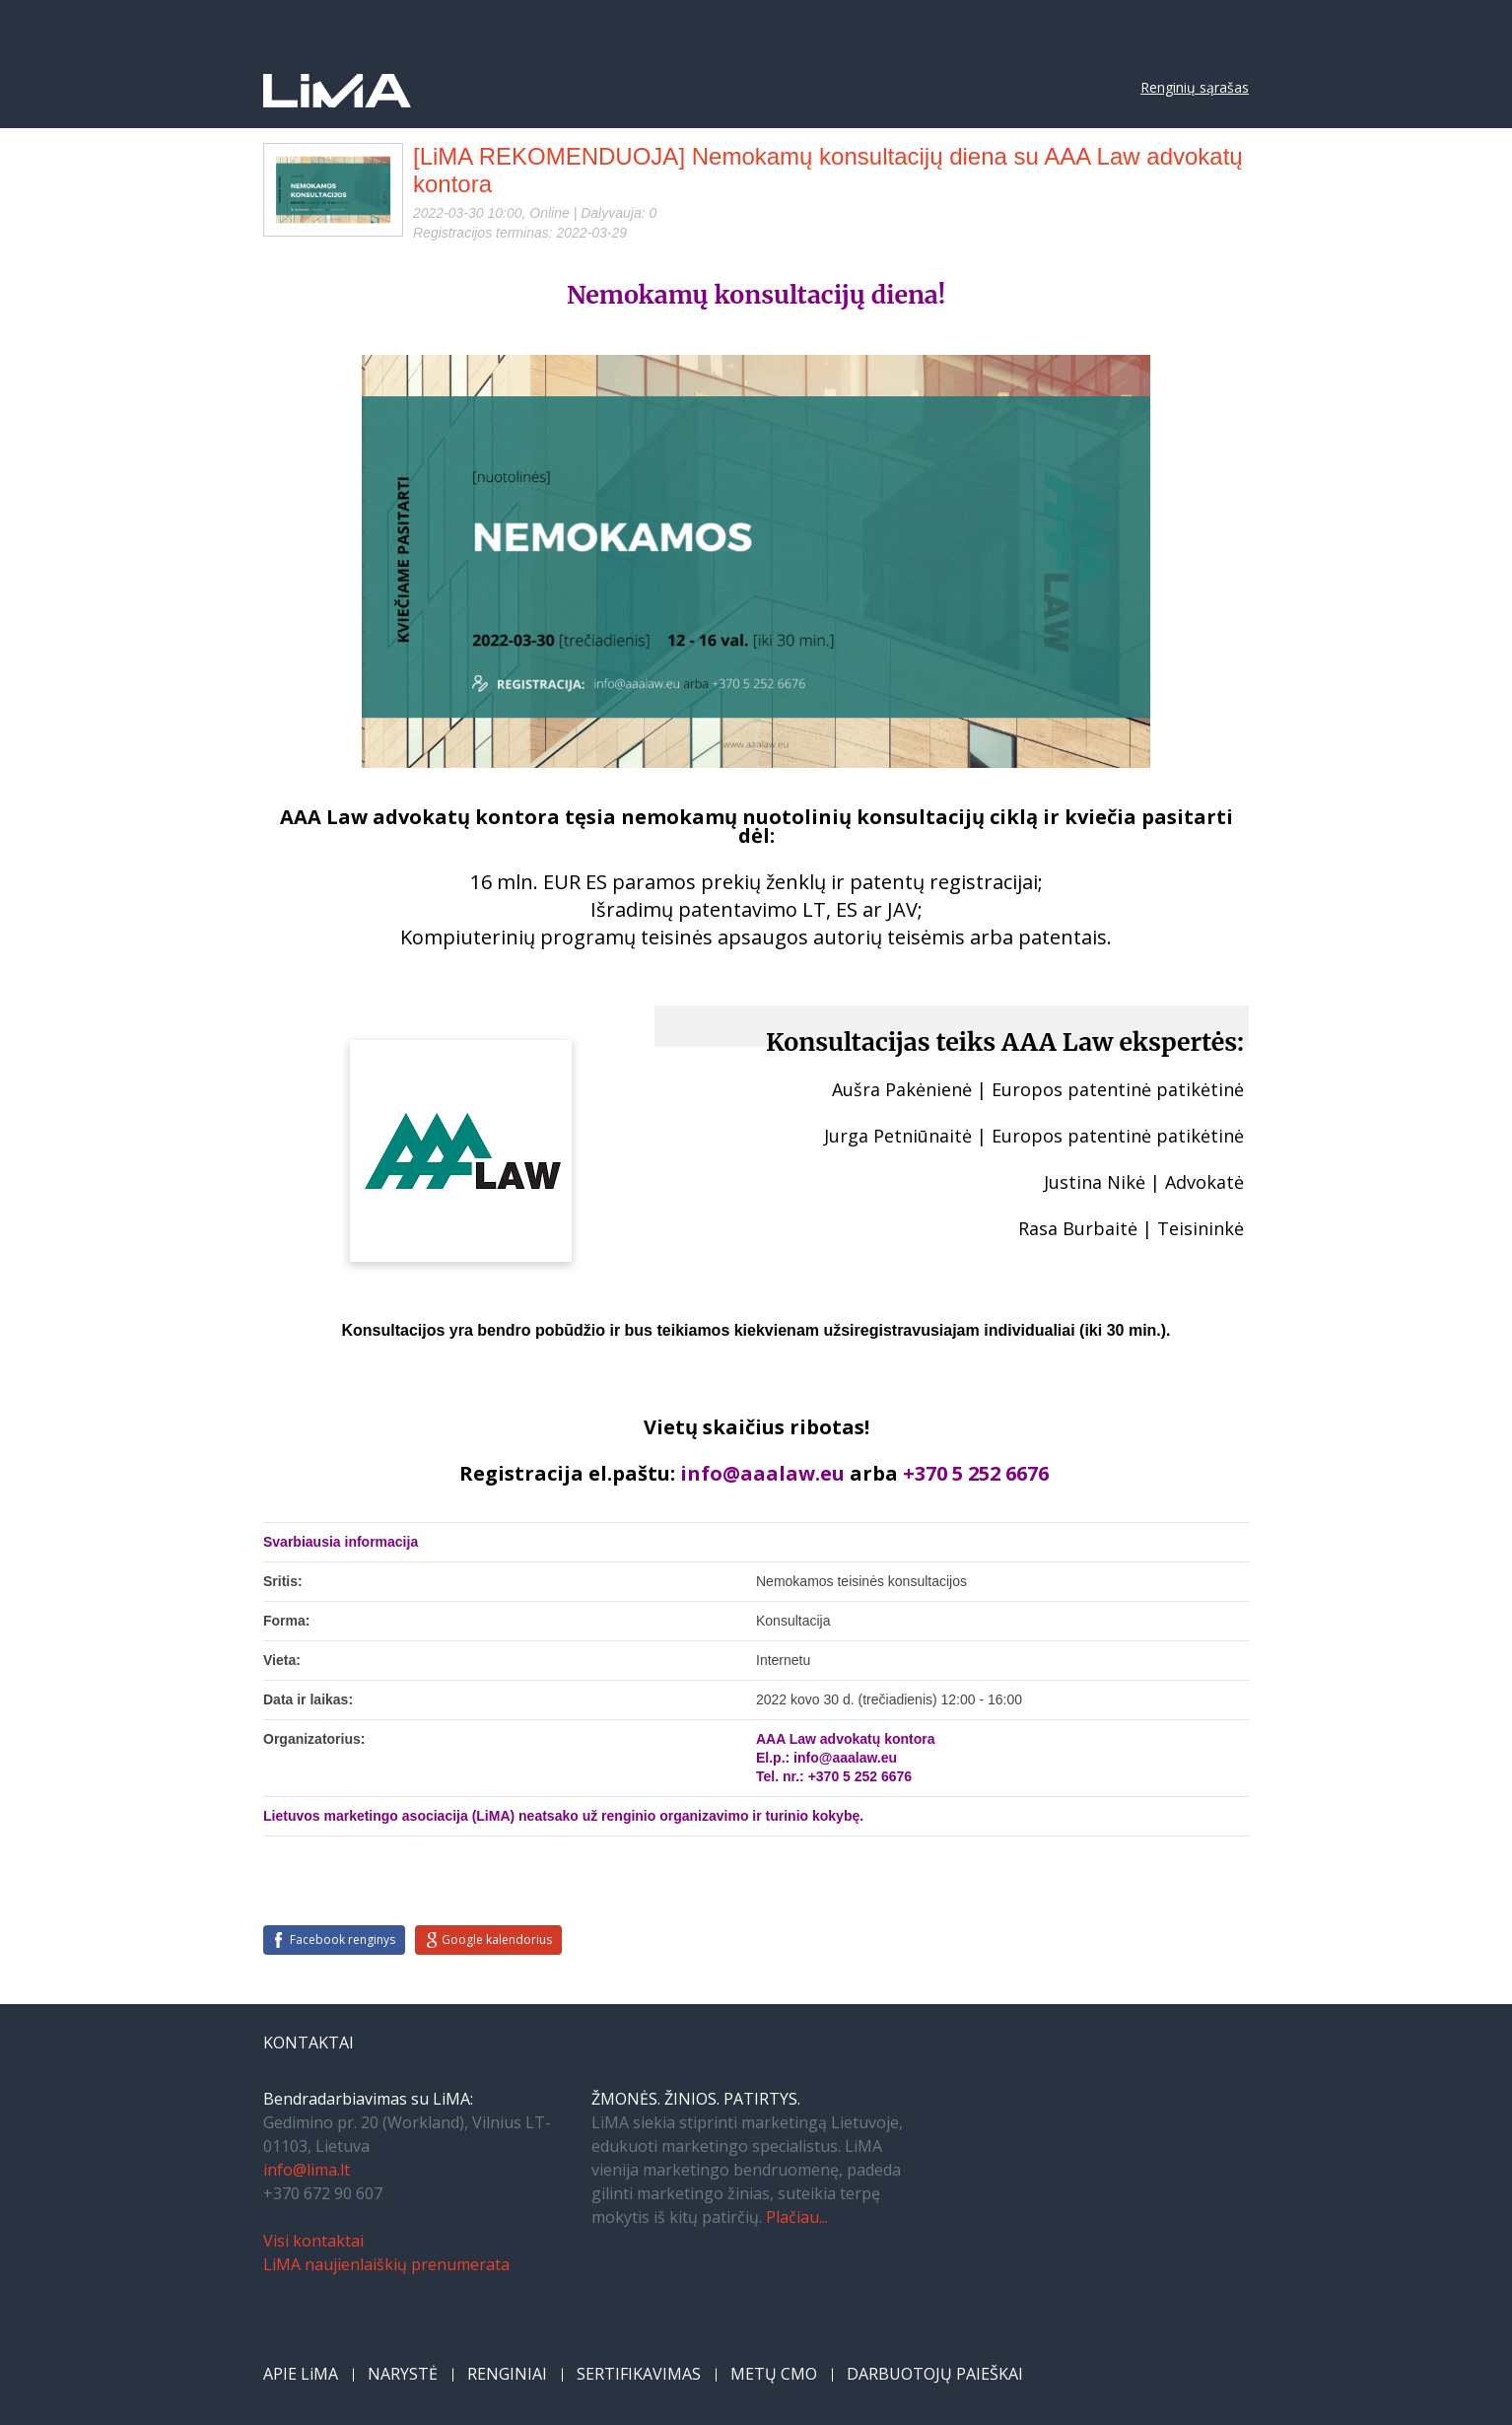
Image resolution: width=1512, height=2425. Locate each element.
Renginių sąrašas (1194, 87)
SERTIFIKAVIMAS (639, 2374)
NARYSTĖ (403, 2374)
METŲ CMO (773, 2374)
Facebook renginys (342, 1939)
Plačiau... (797, 2217)
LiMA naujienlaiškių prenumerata (386, 2264)
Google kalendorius (497, 1939)
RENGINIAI (507, 2374)
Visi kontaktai (313, 2241)
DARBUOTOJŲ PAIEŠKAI (935, 2374)
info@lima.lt (306, 2170)
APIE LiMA (300, 2374)
